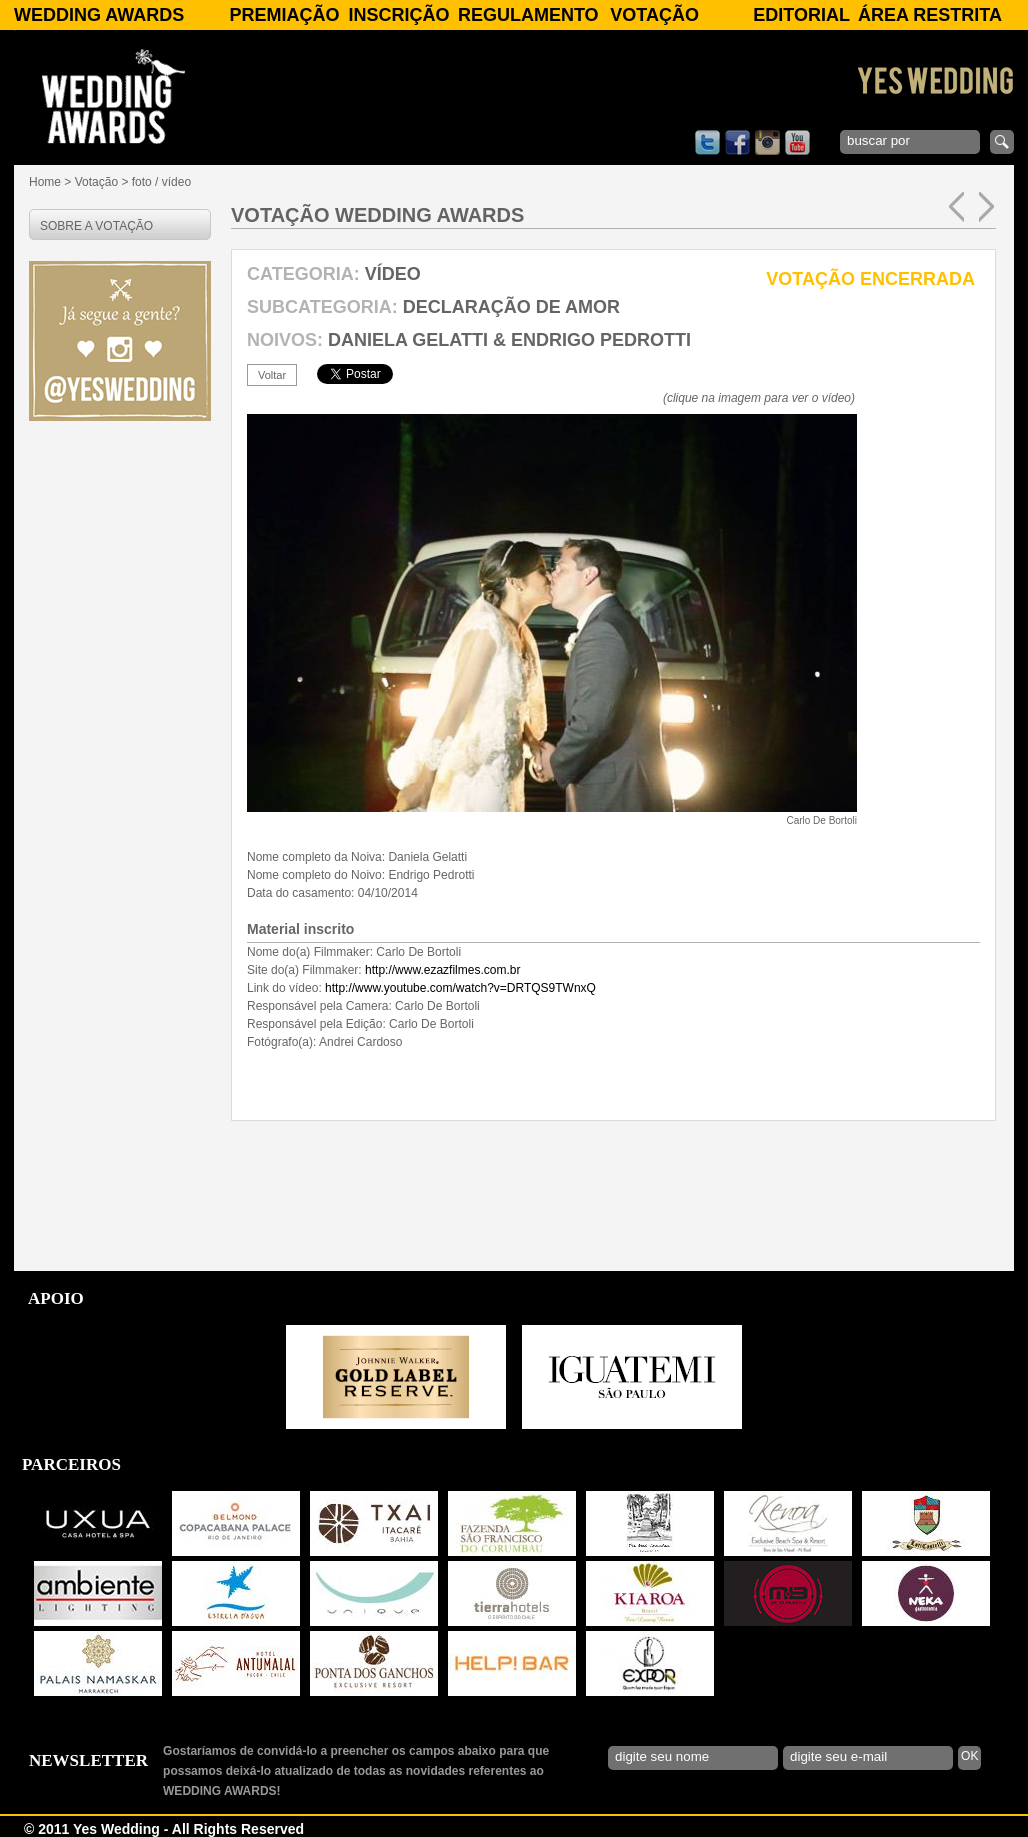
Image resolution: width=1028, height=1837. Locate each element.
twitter (707, 142)
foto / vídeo (161, 182)
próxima (986, 207)
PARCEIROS (71, 1464)
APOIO (56, 1298)
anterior (956, 207)
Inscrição (399, 15)
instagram (767, 142)
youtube (797, 142)
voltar (272, 375)
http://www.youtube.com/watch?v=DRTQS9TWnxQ (460, 988)
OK (969, 1756)
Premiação (284, 15)
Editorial (801, 15)
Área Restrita (930, 15)
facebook (737, 142)
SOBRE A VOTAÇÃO (96, 226)
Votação (654, 15)
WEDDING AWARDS (99, 15)
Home (45, 182)
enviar (1002, 142)
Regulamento (528, 15)
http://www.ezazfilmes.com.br (442, 970)
